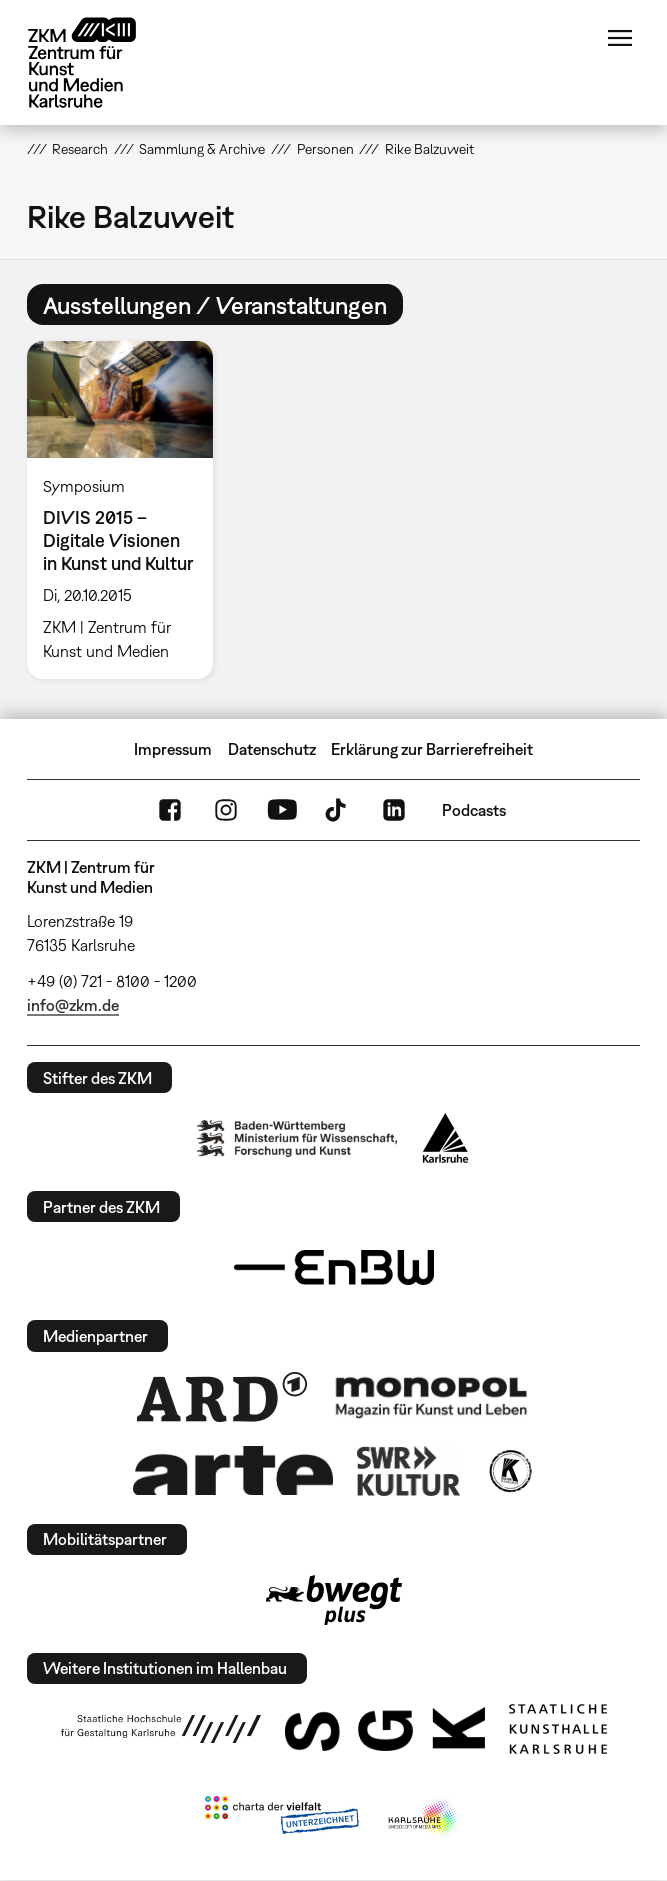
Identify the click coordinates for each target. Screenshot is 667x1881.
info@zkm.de (73, 1005)
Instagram (226, 810)
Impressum (173, 749)
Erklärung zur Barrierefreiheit (432, 749)
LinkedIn (394, 810)
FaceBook (170, 810)
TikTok (338, 810)
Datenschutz (272, 749)
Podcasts (474, 810)
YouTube (282, 810)
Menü (620, 38)
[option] (128, 510)
